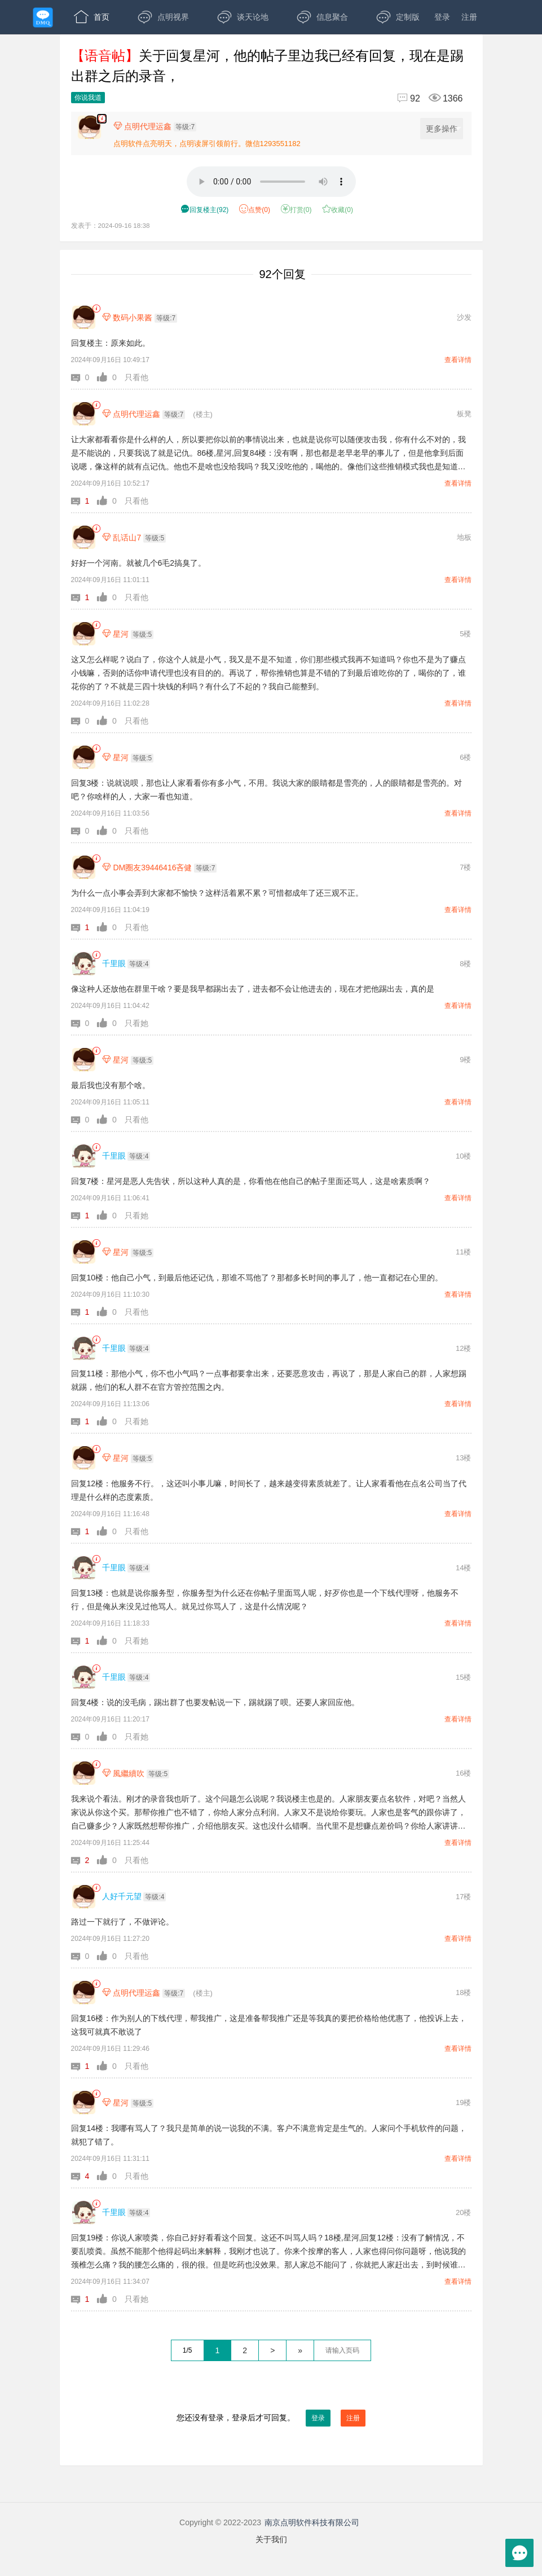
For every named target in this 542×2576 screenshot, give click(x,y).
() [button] (204, 210)
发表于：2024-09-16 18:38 (110, 225)
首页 (91, 17)
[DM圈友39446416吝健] (83, 867)
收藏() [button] (337, 210)
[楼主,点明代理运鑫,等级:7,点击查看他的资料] (157, 126)
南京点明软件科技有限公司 (312, 2522)
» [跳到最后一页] (300, 2350)
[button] (84, 377)
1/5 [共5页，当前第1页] (187, 2350)
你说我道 (88, 98)
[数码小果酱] (83, 317)
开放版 (95, 51)
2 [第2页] (245, 2350)
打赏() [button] (296, 210)
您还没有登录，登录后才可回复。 (271, 2418)
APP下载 (171, 51)
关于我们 (271, 2539)
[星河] (83, 633)
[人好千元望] (83, 1896)
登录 (442, 16)
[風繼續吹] (83, 1773)
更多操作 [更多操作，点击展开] (443, 129)
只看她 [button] (136, 1023)
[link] (96, 309)
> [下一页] (272, 2350)
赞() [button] (254, 210)
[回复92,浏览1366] (424, 98)
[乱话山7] (83, 537)
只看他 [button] (136, 377)
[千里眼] (83, 963)
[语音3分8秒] (271, 181)
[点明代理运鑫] (83, 413)
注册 (469, 16)
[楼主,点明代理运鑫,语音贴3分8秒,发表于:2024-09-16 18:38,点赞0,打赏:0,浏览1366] (102, 119)
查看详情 (458, 360)
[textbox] (342, 2350)
